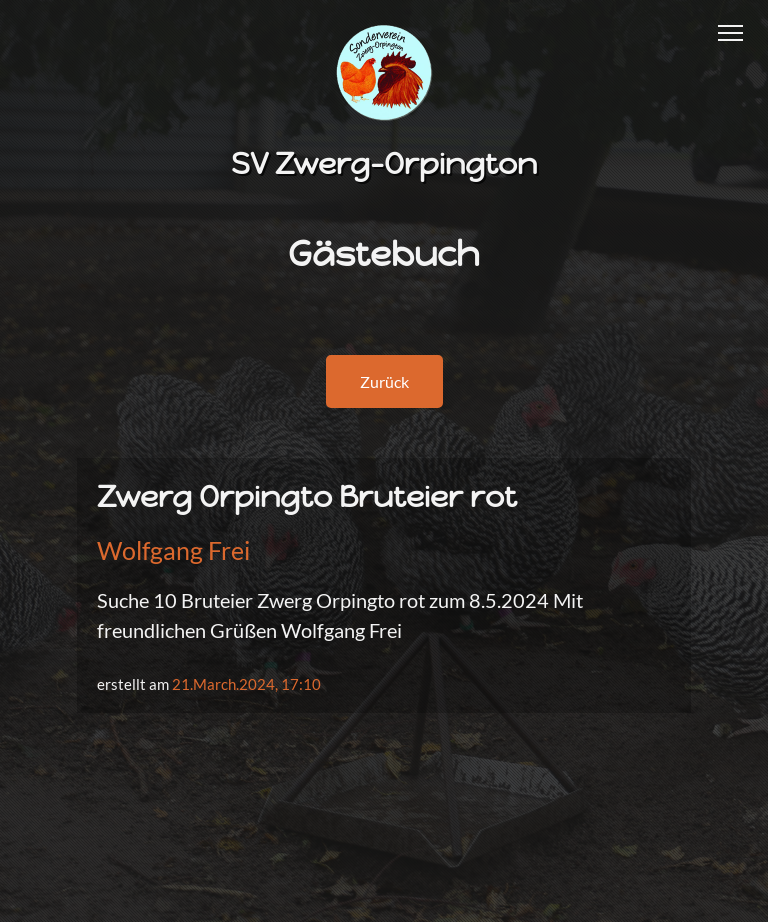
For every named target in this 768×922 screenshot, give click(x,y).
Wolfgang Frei (173, 550)
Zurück (384, 381)
